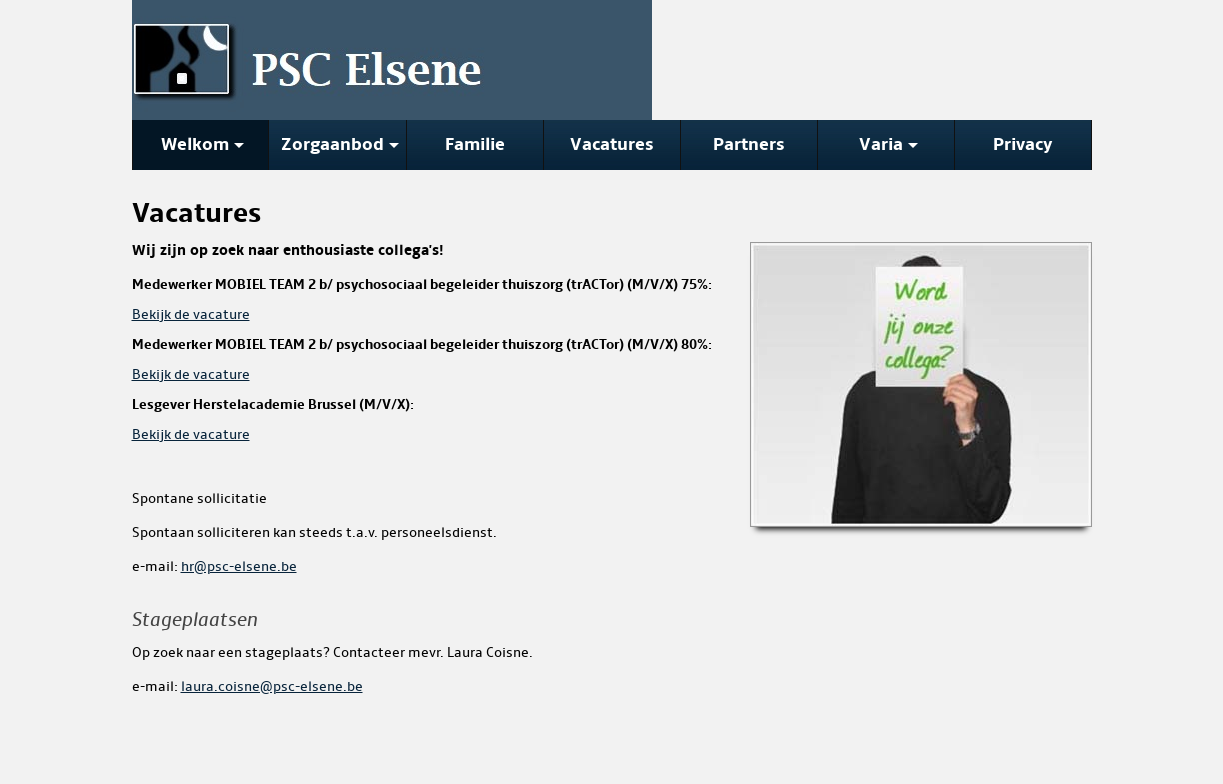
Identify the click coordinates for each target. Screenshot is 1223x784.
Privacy (1023, 144)
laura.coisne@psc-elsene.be (272, 686)
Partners (749, 144)
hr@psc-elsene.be (239, 566)
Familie (475, 144)
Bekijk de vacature (191, 314)
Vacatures (612, 144)
